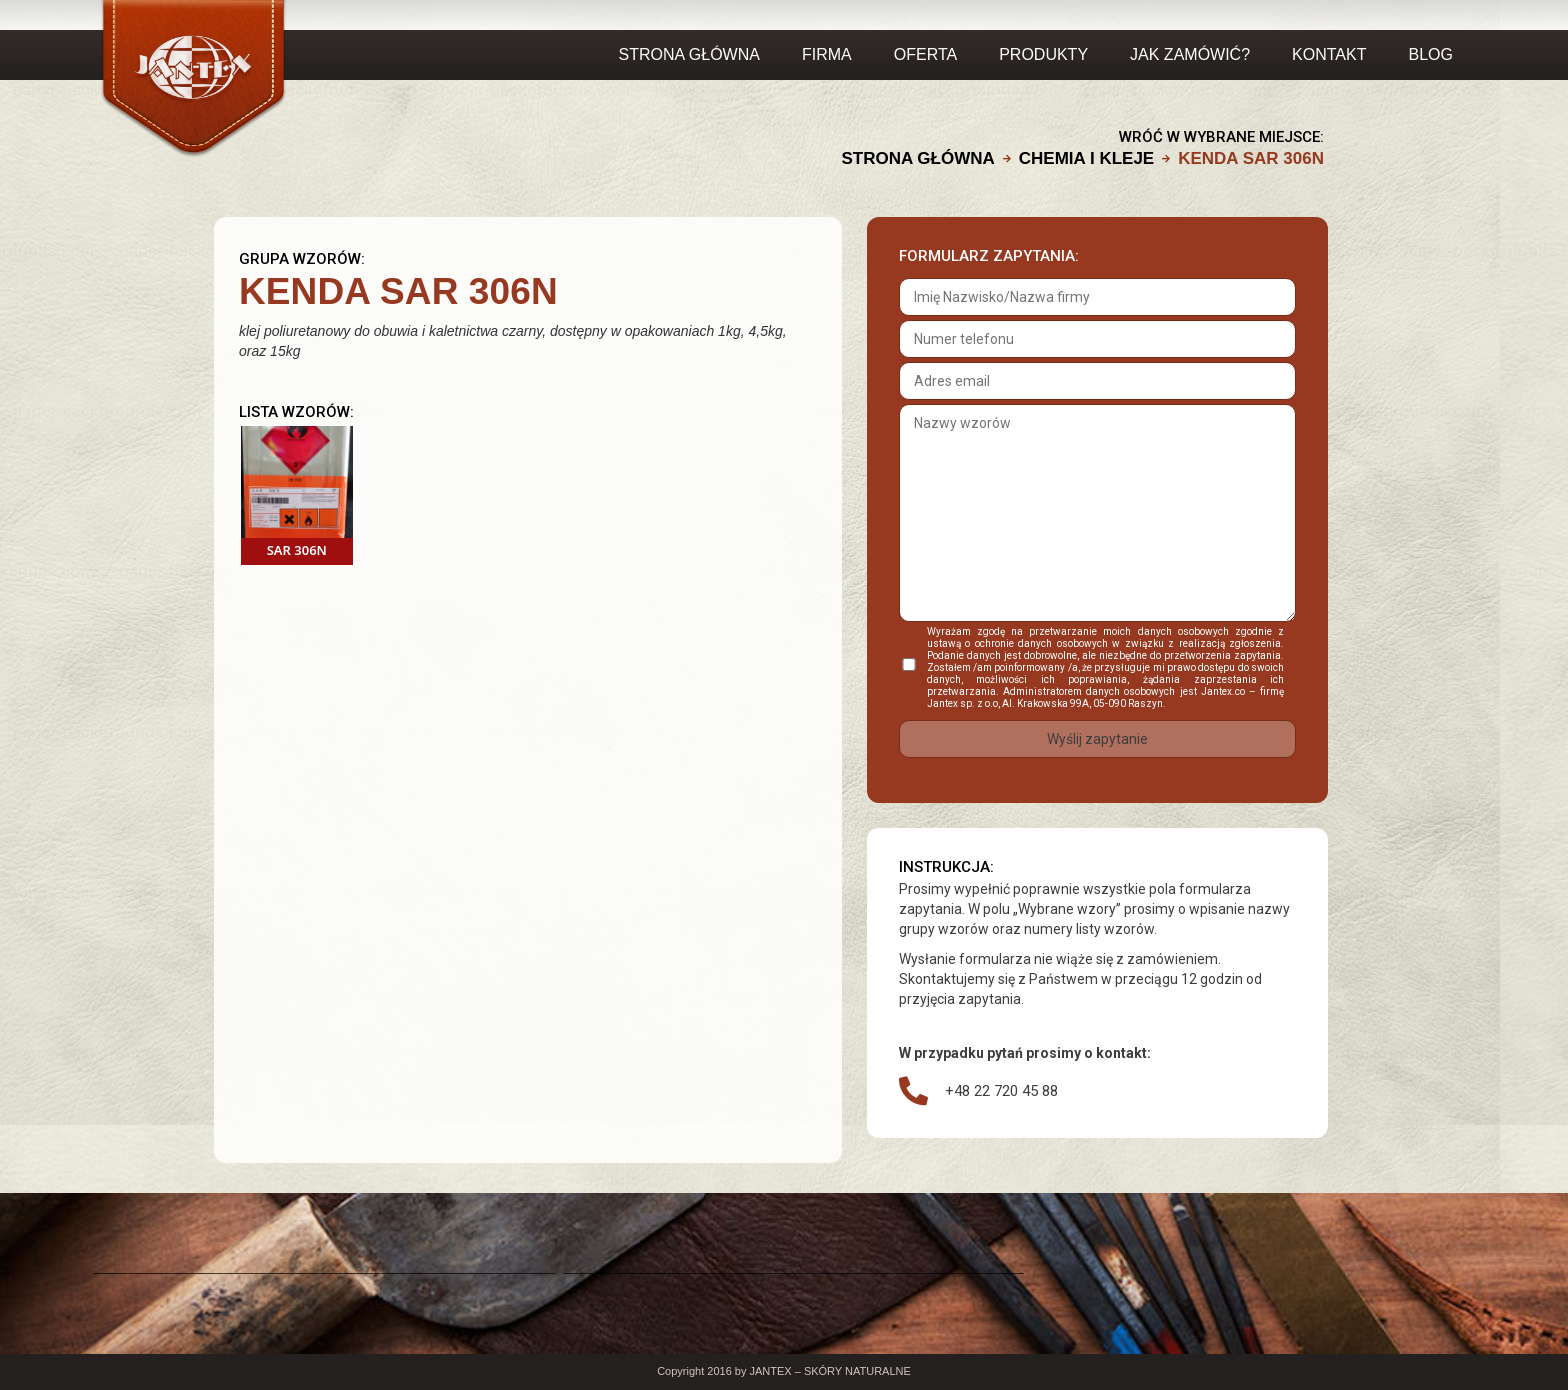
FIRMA (827, 54)
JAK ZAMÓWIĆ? (1190, 54)
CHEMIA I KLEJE (1086, 158)
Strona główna (689, 54)
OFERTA (925, 54)
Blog (1430, 54)
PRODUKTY (1043, 54)
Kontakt (1329, 54)
